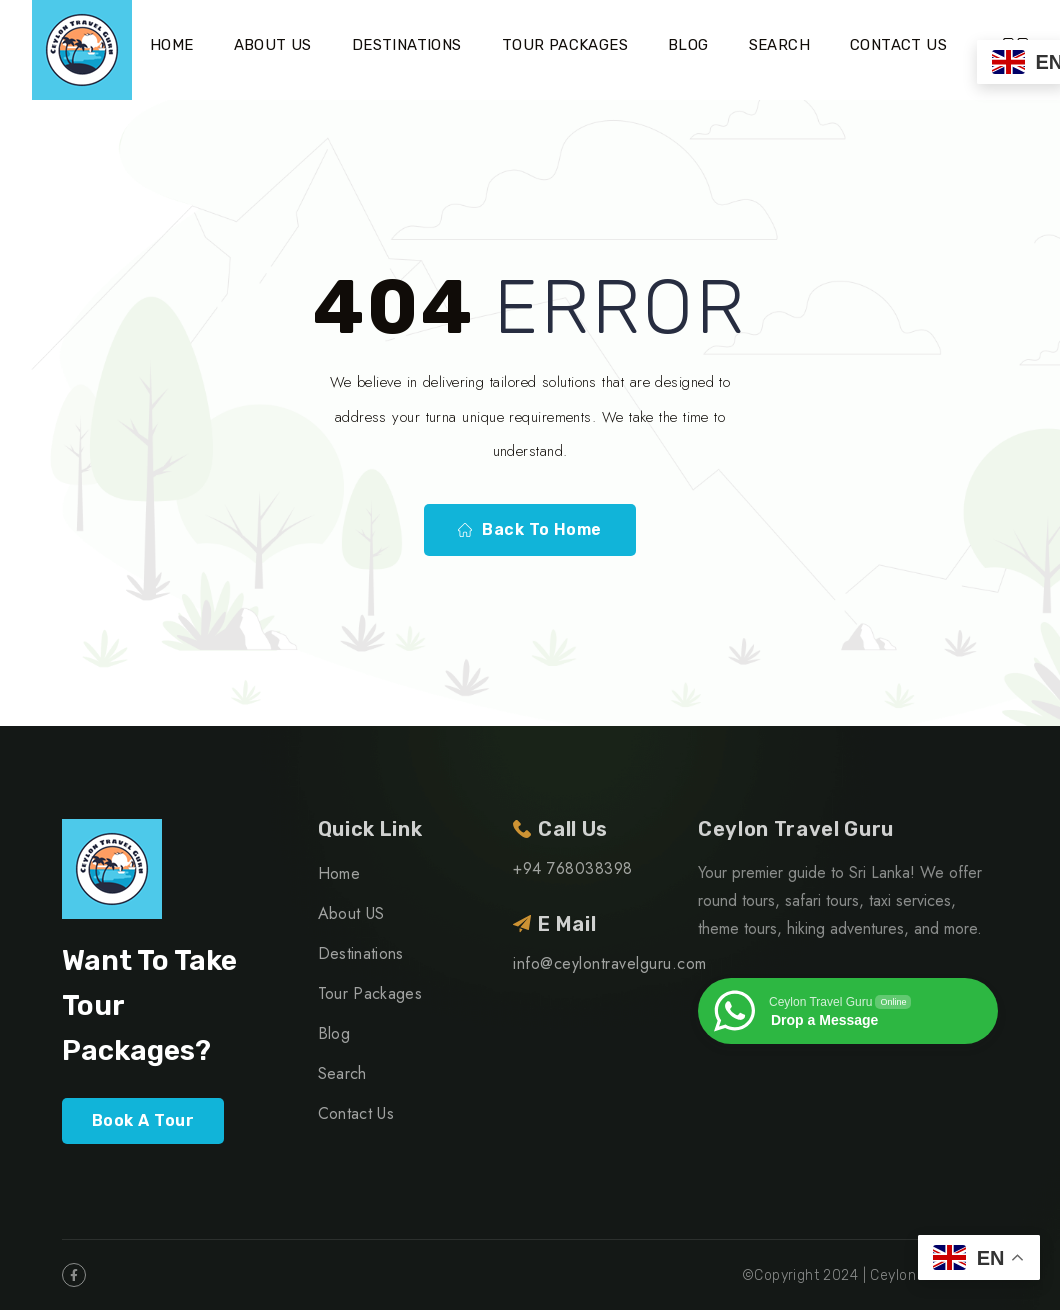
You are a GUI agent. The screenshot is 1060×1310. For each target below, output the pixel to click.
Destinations (407, 45)
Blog (688, 45)
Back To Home (530, 530)
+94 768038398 (572, 868)
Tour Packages (565, 45)
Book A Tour (143, 1120)
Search (779, 45)
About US (273, 45)
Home (172, 45)
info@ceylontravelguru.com (609, 963)
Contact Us (898, 45)
